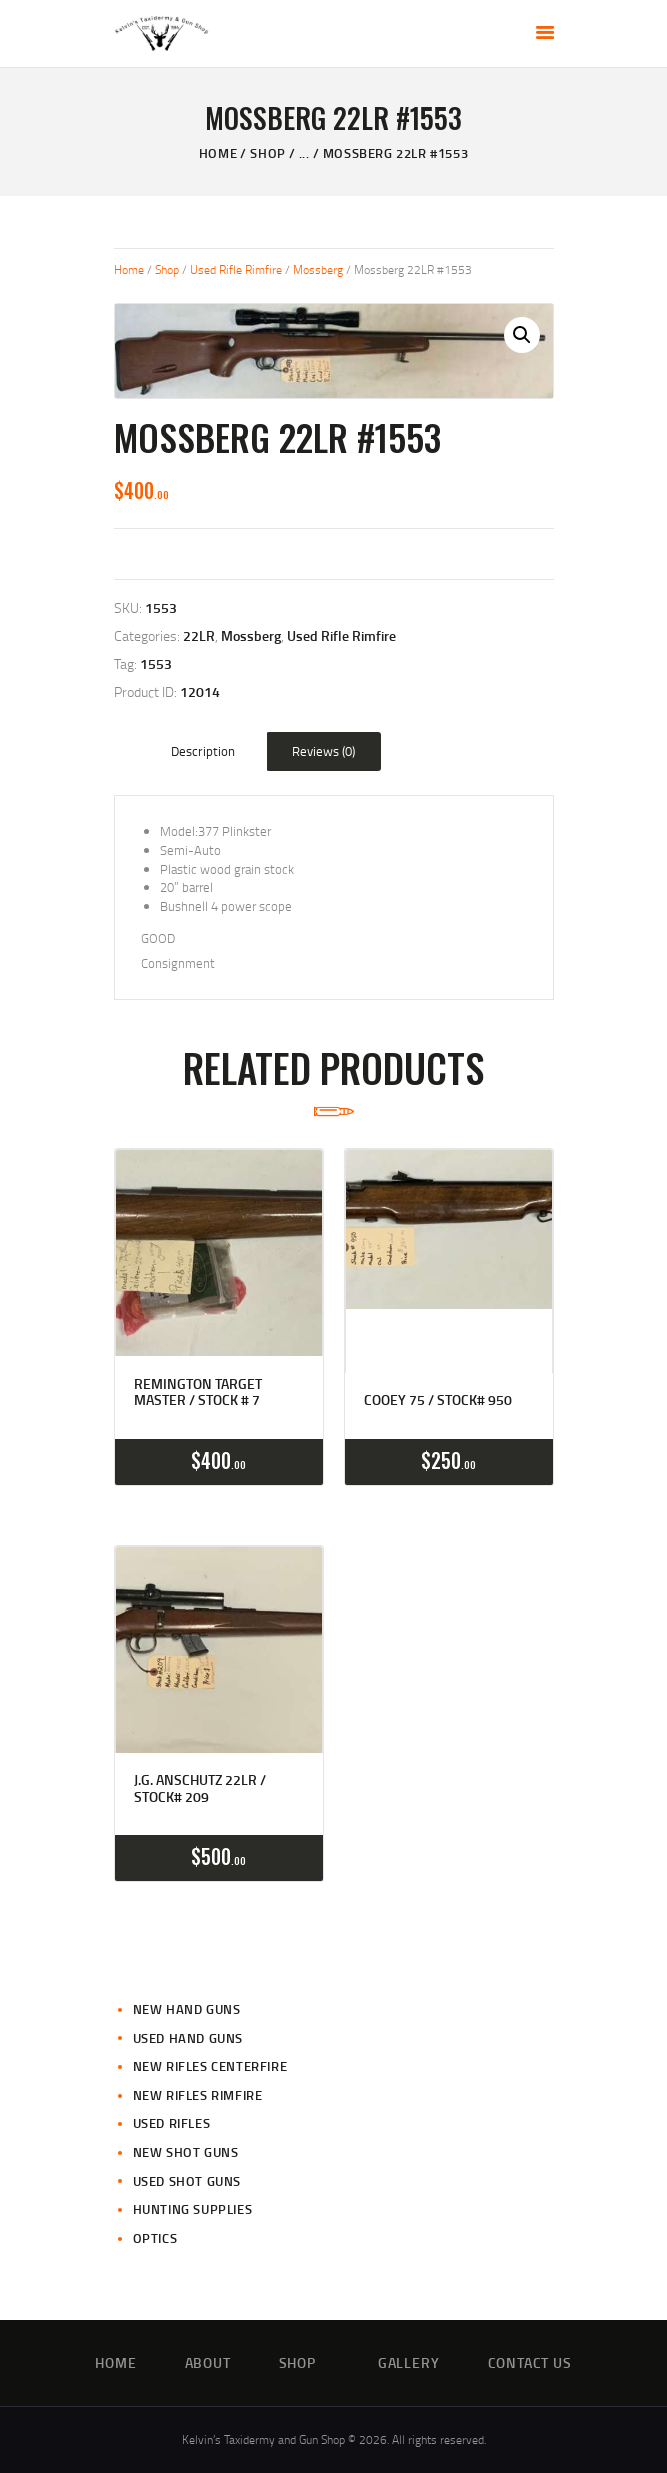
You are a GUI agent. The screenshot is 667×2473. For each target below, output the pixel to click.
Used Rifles (172, 2123)
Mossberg (318, 269)
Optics (155, 2238)
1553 (156, 663)
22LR (199, 635)
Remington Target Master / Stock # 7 (198, 1393)
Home (218, 153)
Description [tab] (203, 751)
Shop (267, 153)
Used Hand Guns (188, 2038)
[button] (522, 335)
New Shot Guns (186, 2152)
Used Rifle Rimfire (236, 269)
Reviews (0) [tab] (323, 751)
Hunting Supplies (193, 2209)
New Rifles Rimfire (198, 2095)
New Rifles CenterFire (210, 2066)
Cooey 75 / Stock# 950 (438, 1400)
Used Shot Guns (187, 2181)
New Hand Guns (187, 2009)
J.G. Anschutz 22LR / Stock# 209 (200, 1789)
